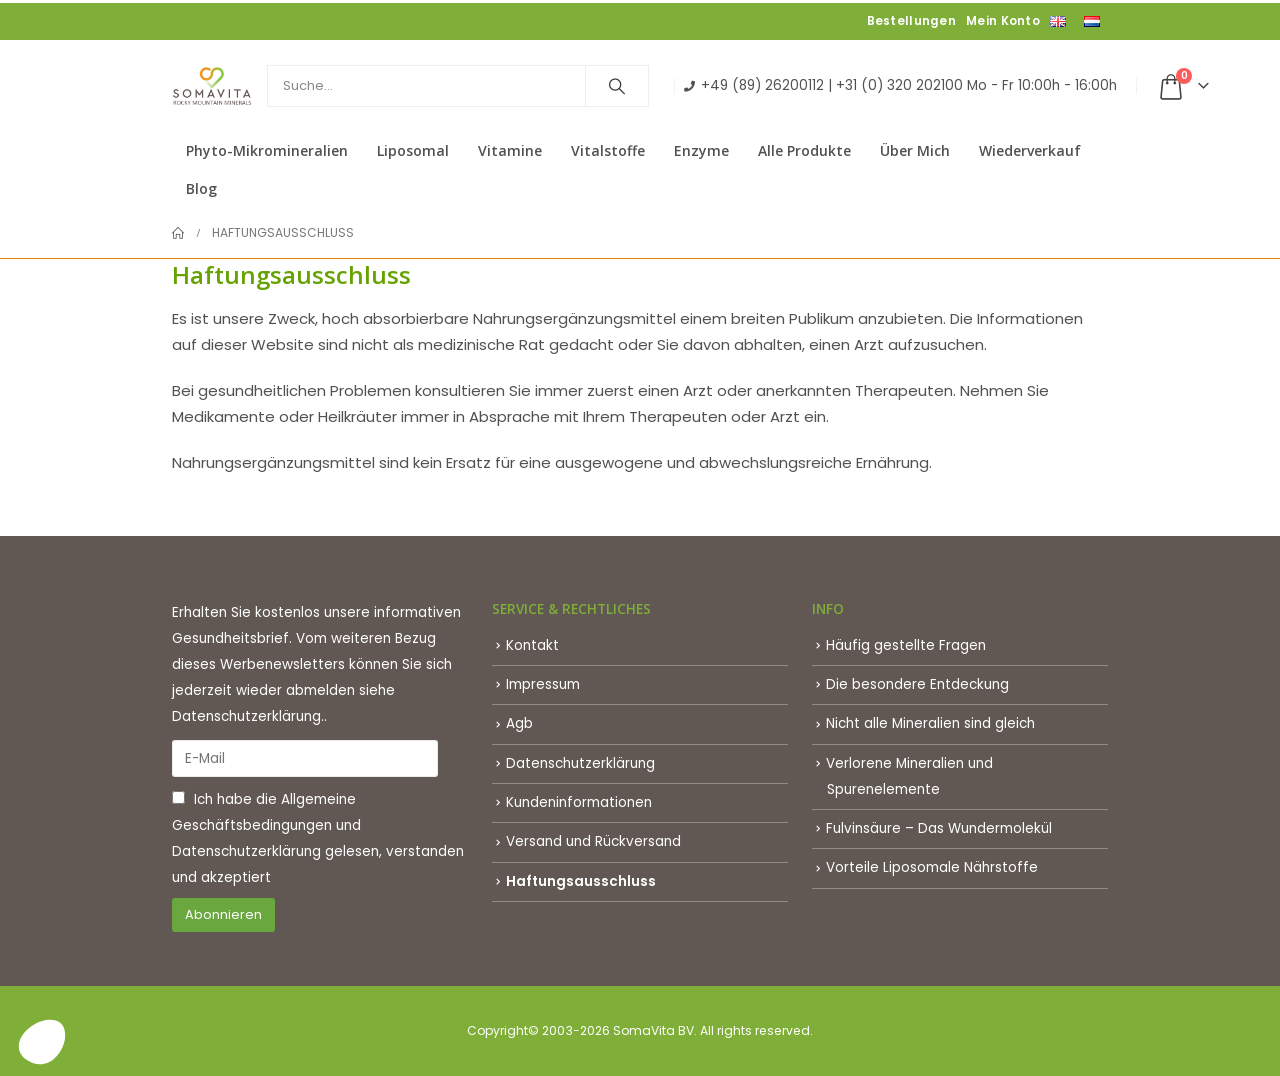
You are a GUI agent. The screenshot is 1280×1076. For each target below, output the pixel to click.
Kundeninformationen (579, 802)
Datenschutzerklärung (246, 851)
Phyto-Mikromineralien (267, 150)
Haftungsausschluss (581, 881)
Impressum (543, 684)
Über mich (915, 150)
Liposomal (413, 150)
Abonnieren (223, 914)
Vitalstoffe (608, 150)
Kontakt (532, 645)
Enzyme (701, 150)
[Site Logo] (212, 86)
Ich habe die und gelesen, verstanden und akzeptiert (318, 838)
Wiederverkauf (1030, 150)
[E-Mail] (305, 758)
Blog (201, 188)
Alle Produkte (804, 150)
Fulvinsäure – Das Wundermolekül (939, 828)
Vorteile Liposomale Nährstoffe (932, 867)
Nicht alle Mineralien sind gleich (930, 723)
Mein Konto (1003, 21)
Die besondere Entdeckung (917, 684)
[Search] (617, 86)
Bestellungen (912, 21)
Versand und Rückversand (593, 841)
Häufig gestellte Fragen (906, 645)
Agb (519, 723)
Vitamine (510, 150)
